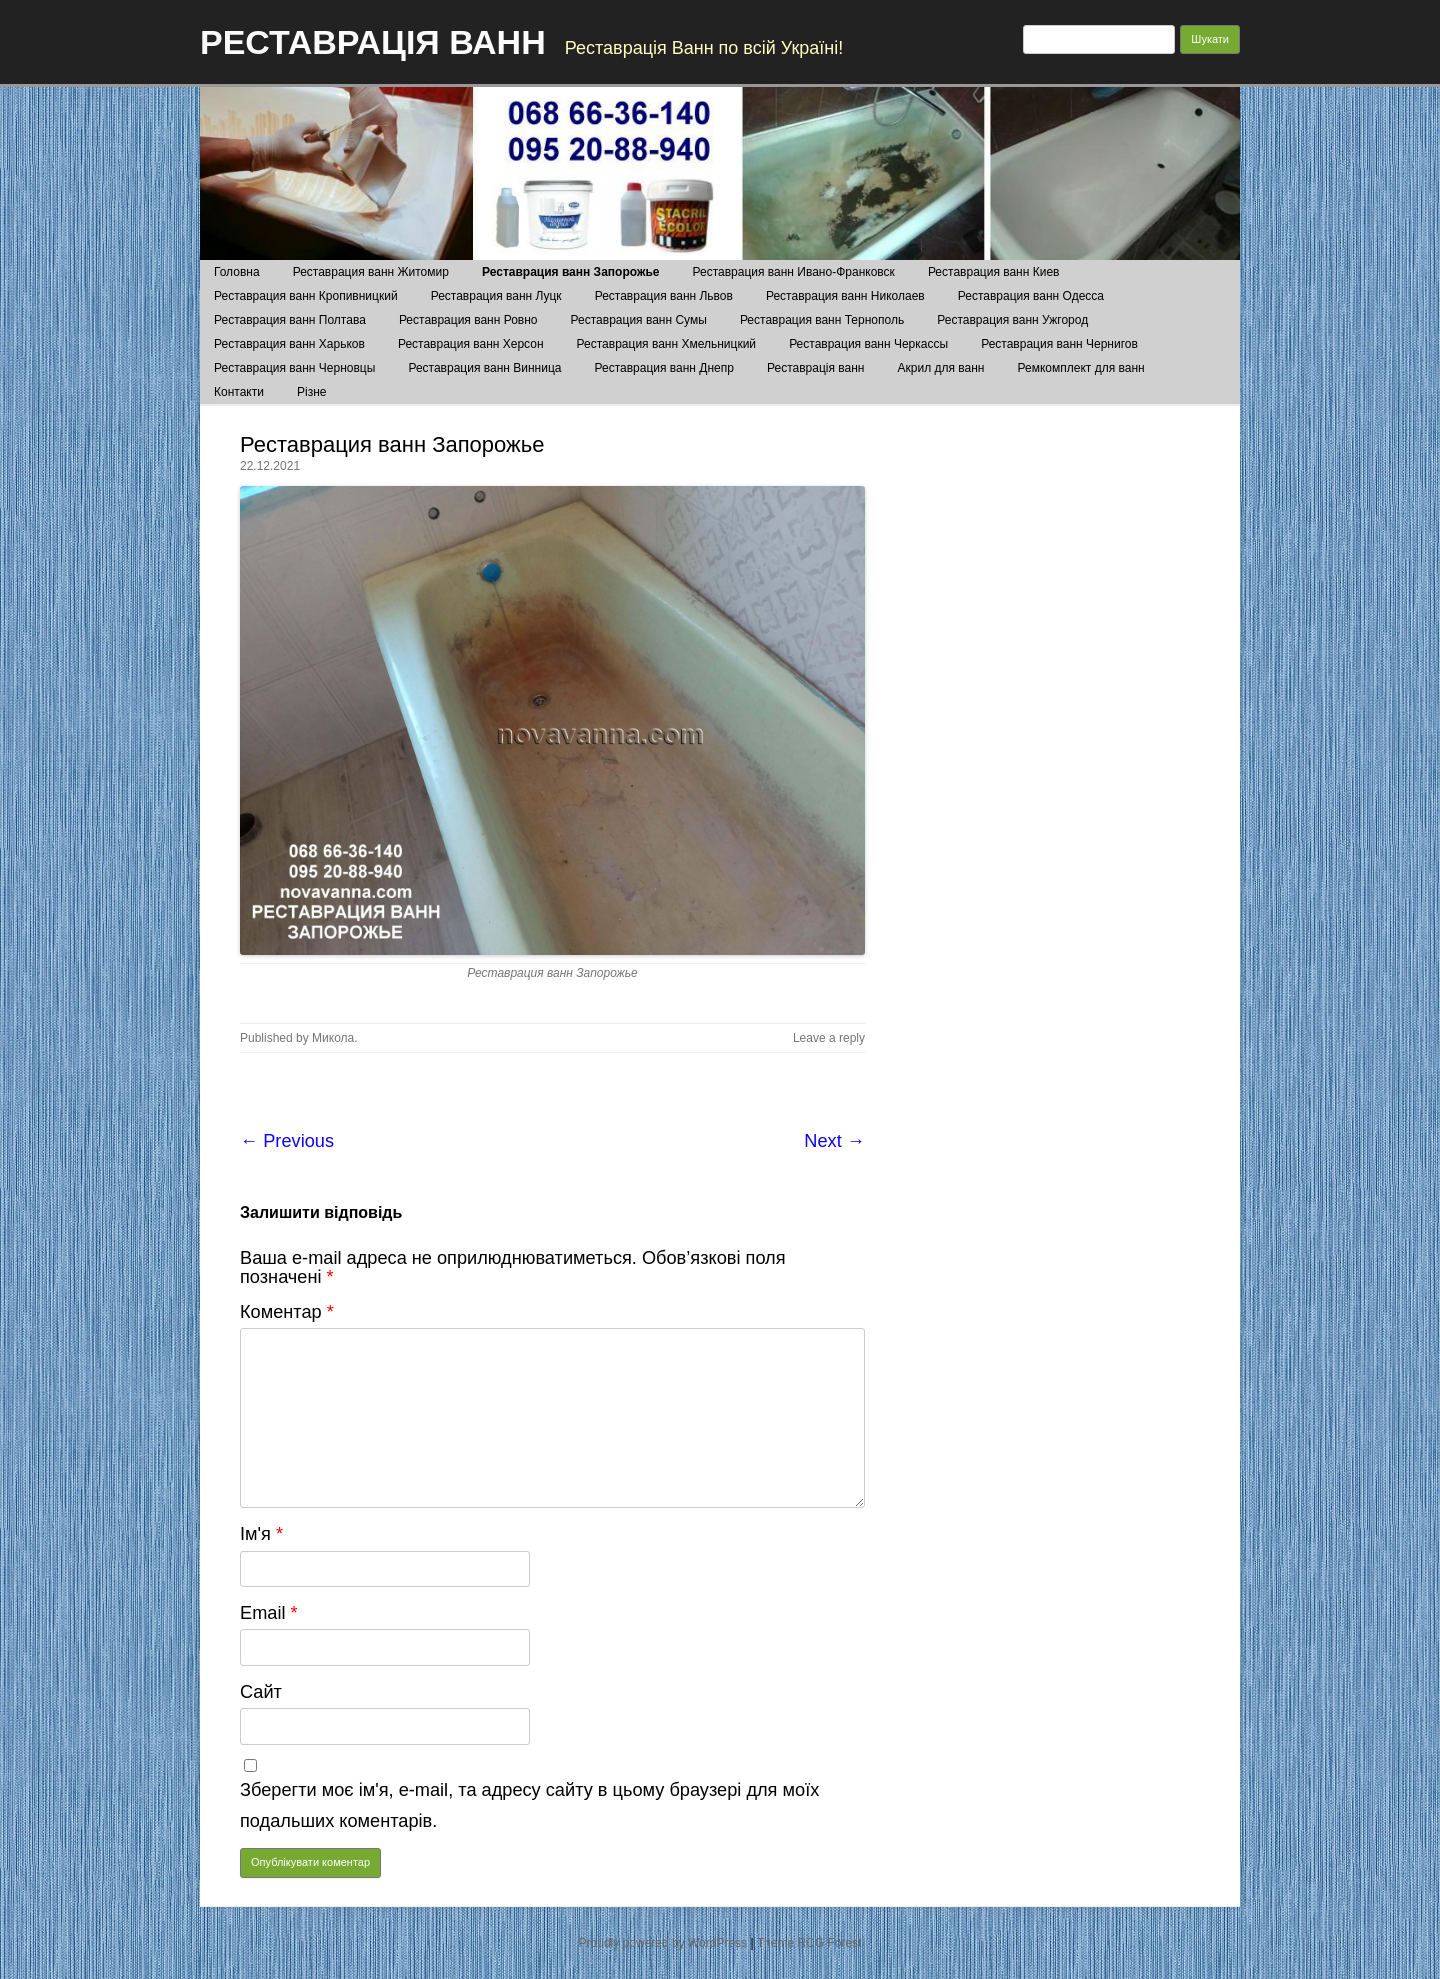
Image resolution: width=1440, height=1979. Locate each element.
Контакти (239, 392)
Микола (333, 1038)
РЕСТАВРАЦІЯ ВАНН (373, 42)
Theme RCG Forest (809, 1943)
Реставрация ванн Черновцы (294, 368)
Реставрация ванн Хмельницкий (666, 344)
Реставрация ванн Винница (484, 368)
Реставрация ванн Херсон (471, 344)
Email (269, 1613)
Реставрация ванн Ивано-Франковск (794, 272)
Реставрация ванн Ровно (468, 320)
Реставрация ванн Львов (664, 296)
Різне (311, 392)
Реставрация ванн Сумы (639, 320)
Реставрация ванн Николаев (845, 296)
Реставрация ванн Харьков (289, 344)
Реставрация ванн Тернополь (822, 320)
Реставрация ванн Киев (994, 272)
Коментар (287, 1312)
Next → (834, 1141)
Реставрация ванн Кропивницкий (306, 296)
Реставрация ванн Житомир (371, 272)
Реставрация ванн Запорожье (570, 272)
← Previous (287, 1141)
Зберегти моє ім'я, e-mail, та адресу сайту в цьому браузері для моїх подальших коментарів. (529, 1805)
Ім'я (261, 1534)
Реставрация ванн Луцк (496, 296)
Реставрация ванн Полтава (290, 320)
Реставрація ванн (815, 368)
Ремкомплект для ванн (1081, 368)
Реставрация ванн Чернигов (1059, 344)
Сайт (261, 1692)
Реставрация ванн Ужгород (1012, 320)
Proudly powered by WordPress (663, 1943)
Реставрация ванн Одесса (1031, 296)
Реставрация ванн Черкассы (868, 344)
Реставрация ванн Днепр (664, 368)
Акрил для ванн (941, 368)
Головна (237, 272)
